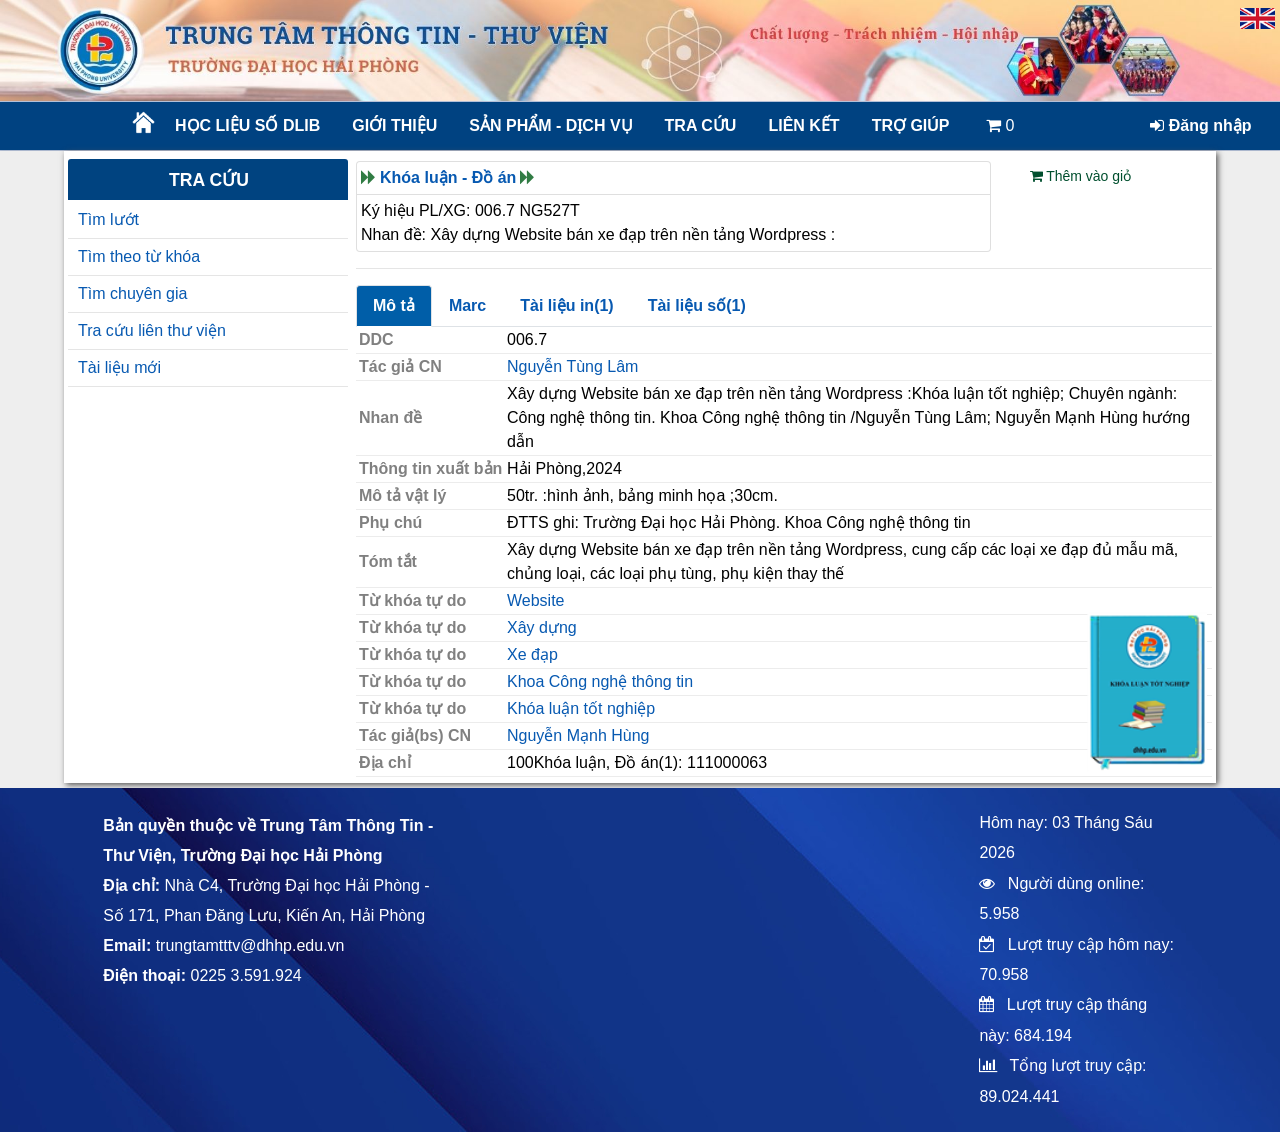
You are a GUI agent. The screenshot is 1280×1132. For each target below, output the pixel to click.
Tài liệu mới (119, 367)
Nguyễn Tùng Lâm (572, 366)
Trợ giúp (911, 125)
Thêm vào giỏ (1081, 176)
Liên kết (803, 125)
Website (536, 600)
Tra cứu (701, 125)
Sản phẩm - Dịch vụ (549, 125)
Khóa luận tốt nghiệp (581, 708)
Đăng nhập (1200, 125)
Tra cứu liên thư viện (152, 330)
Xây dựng (542, 627)
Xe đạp (532, 654)
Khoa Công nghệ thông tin (600, 681)
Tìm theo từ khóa (139, 256)
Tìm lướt (108, 219)
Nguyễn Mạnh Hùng (578, 735)
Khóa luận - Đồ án (448, 177)
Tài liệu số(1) (697, 305)
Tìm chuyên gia (132, 293)
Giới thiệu (394, 125)
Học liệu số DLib (247, 125)
